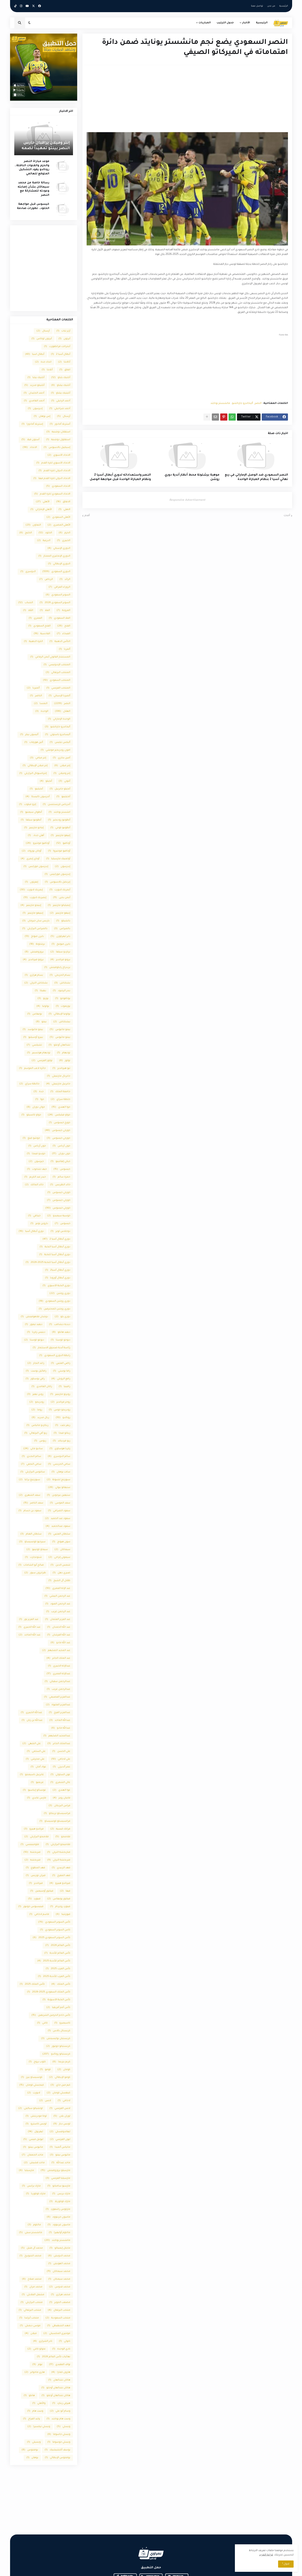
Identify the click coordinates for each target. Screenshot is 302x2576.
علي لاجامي (60, 1759)
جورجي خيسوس (58, 1138)
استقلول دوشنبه (58, 440)
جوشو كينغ (31, 1138)
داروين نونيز (39, 1224)
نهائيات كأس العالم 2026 (53, 2357)
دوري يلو (62, 1317)
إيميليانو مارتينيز (59, 905)
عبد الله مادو (60, 1643)
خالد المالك (34, 1185)
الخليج (25, 533)
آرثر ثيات (63, 331)
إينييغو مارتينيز (33, 913)
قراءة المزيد (266, 2555)
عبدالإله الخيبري (59, 1666)
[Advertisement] (187, 98)
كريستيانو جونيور (58, 2046)
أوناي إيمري (30, 859)
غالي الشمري (60, 1782)
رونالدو (63, 1418)
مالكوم (34, 2225)
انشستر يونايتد (59, 812)
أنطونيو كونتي (60, 828)
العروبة (63, 610)
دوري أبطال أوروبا (57, 1278)
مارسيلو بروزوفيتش (55, 2171)
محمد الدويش (59, 2256)
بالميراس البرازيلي (34, 929)
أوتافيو (63, 843)
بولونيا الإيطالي (59, 1014)
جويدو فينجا (36, 1154)
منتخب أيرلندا (29, 2318)
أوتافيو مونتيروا (59, 851)
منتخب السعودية (58, 2318)
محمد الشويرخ (30, 2256)
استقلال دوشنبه (58, 432)
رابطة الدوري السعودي (54, 1356)
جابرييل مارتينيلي (58, 1084)
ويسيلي (34, 2442)
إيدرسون (62, 867)
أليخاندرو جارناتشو (242, 403)
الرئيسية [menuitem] (262, 22)
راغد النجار (35, 1363)
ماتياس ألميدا (60, 2147)
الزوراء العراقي (59, 587)
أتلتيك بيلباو (60, 385)
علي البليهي (31, 1744)
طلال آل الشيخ (59, 1581)
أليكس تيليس (60, 742)
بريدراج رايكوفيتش (57, 968)
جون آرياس (61, 1146)
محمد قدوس (59, 2287)
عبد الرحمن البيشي (57, 1596)
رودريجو (36, 1402)
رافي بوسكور (35, 1379)
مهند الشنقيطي (58, 2326)
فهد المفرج (61, 1876)
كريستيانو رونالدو (56, 2054)
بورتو (43, 999)
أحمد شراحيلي (59, 409)
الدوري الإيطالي (59, 564)
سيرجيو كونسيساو (32, 1542)
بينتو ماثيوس (60, 1037)
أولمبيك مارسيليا (58, 859)
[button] (29, 22)
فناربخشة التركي (58, 1852)
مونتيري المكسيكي (56, 2334)
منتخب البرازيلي (32, 2303)
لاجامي (64, 2101)
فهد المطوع (35, 1868)
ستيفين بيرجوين (58, 1495)
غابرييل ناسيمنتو (32, 1775)
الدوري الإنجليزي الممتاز (54, 556)
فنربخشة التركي (58, 1860)
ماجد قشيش (34, 2163)
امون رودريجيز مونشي (55, 750)
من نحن (271, 6)
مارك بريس (61, 2194)
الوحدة (41, 711)
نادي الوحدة (61, 2349)
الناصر (36, 696)
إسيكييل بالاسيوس (57, 448)
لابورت (33, 2093)
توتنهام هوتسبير (38, 1053)
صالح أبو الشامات (31, 1565)
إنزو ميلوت (27, 805)
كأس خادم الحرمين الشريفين (50, 2015)
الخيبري (63, 541)
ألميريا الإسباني (59, 696)
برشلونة (37, 944)
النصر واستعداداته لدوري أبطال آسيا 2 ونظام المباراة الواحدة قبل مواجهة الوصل (120, 477)
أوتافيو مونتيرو (37, 843)
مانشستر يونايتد (220, 403)
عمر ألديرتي (61, 1767)
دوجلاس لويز (60, 1231)
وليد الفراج (31, 2419)
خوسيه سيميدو (58, 1216)
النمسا (40, 704)
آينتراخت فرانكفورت (57, 347)
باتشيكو (63, 921)
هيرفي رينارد (61, 2403)
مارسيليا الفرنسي (58, 2178)
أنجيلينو (36, 789)
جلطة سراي (60, 1099)
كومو (45, 2070)
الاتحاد (30, 448)
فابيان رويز (61, 1798)
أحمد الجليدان (34, 393)
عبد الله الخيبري (29, 1627)
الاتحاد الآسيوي (59, 455)
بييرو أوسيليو (33, 1037)
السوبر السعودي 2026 (55, 603)
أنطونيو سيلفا (31, 820)
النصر (258, 403)
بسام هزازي (34, 975)
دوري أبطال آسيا (31, 1231)
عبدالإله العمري (58, 1674)
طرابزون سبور (35, 1573)
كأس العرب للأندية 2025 (54, 1977)
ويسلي (63, 2427)
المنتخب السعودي (56, 680)
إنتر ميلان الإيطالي (35, 766)
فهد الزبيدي (61, 1868)
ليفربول (35, 2132)
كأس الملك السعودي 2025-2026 (48, 1992)
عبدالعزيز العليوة (58, 1705)
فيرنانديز (36, 1883)
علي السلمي (36, 1751)
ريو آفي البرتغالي (35, 1433)
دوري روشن (59, 1294)
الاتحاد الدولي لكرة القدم (54, 471)
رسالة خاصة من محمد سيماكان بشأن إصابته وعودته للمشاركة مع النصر (33, 189)
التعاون (33, 525)
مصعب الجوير (59, 2303)
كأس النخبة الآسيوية (56, 2000)
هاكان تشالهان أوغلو (56, 2396)
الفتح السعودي (39, 626)
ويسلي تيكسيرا (38, 2427)
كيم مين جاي (60, 2085)
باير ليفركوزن (60, 936)
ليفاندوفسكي (60, 2132)
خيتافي (34, 1216)
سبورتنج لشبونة (58, 1480)
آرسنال (43, 331)
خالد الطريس (60, 1185)
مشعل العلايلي (33, 2295)
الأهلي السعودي (58, 517)
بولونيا (42, 1006)
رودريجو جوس (59, 1410)
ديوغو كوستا (34, 1340)
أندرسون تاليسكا (38, 797)
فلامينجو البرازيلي (58, 1845)
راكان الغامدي (41, 1387)
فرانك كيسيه (60, 1829)
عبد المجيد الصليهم (56, 1651)
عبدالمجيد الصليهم (56, 1736)
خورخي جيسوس (58, 1200)
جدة (39, 1092)
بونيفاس (34, 1014)
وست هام (35, 2411)
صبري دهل (61, 1573)
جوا (39, 1099)
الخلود (45, 533)
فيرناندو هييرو (59, 1883)
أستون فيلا (30, 440)
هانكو (29, 2396)
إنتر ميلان (62, 766)
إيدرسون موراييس (57, 874)
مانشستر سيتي (30, 2233)
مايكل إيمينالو (59, 2248)
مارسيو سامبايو (58, 2186)
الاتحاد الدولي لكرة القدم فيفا (51, 479)
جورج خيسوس (59, 1123)
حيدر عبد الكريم (35, 1177)
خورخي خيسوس (57, 1208)
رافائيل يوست (36, 1371)
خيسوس (62, 1224)
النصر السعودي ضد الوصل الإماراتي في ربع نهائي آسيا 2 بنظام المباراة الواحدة (256, 477)
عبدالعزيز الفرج (59, 1713)
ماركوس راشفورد (58, 2209)
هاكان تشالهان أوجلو (55, 2388)
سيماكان (62, 1550)
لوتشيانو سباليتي (30, 2108)
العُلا (28, 610)
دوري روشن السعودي (54, 1301)
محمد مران (33, 2287)
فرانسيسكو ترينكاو (57, 1814)
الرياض (46, 579)
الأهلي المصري (59, 525)
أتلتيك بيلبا (35, 378)
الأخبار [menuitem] (246, 22)
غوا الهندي (61, 1790)
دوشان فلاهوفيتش (34, 1317)
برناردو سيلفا (60, 952)
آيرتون (64, 339)
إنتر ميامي (38, 758)
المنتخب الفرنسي (58, 688)
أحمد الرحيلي (60, 401)
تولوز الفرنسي (42, 1061)
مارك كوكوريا (36, 2194)
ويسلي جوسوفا (58, 2442)
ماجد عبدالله (60, 2163)
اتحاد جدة (43, 362)
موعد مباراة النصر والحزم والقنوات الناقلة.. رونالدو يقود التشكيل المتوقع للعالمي (32, 167)
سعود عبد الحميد (57, 1519)
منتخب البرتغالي (30, 2310)
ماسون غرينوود (59, 2225)
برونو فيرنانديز (33, 960)
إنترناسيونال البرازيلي (33, 773)
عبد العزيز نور (28, 1620)
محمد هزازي (60, 2295)
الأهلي (42, 502)
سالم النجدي (31, 1457)
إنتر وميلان (61, 773)
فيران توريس (36, 1876)
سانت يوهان (61, 1472)
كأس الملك (60, 1984)
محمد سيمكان (59, 2279)
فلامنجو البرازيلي (36, 1837)
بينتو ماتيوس (60, 1030)
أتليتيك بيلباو (60, 393)
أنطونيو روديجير (59, 820)
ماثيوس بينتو (60, 2155)
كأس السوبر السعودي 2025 (51, 1938)
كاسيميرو (62, 2023)
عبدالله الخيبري (31, 1713)
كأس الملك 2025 (32, 1984)
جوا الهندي (61, 1107)
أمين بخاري (61, 758)
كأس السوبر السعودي (54, 1922)
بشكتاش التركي (36, 983)
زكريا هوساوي (59, 1449)
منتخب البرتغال (59, 2310)
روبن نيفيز (35, 1394)
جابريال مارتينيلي (58, 1076)
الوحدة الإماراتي (59, 719)
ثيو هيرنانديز (61, 1068)
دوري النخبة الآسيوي (56, 1286)
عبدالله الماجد (59, 1720)
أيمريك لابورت (59, 890)
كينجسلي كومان (31, 2085)
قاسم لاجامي (39, 1914)
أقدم (87, 515)
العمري (35, 618)
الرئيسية (283, 6)
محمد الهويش (59, 2264)
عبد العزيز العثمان (57, 1620)
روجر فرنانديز (60, 1402)
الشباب (25, 603)
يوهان (32, 2458)
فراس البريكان (59, 1806)
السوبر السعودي (58, 595)
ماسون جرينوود (58, 2217)
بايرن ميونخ (34, 936)
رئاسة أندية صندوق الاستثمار (51, 1348)
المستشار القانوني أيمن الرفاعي (50, 657)
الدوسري (28, 572)
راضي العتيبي (60, 1363)
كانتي (42, 2023)
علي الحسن (61, 1751)
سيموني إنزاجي (59, 1557)
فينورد (34, 1899)
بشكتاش (62, 983)
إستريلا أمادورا (32, 424)
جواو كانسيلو (31, 1115)
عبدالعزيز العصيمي (57, 1697)
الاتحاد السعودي (58, 486)
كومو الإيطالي (59, 2077)
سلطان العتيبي (59, 1534)
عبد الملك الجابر (58, 1658)
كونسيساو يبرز (31, 2077)
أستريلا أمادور (60, 424)
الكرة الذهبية (33, 642)
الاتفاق (63, 502)
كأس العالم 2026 (57, 1945)
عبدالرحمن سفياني (57, 1682)
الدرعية (43, 541)
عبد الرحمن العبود (57, 1604)
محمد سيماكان (58, 2271)
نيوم (37, 2365)
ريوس (40, 1441)
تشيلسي (34, 1045)
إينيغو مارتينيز (60, 913)
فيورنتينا (63, 1914)
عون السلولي (60, 1775)
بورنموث (63, 1006)
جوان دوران (36, 1107)
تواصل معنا (257, 6)
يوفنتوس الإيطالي (57, 2458)
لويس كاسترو (36, 2124)
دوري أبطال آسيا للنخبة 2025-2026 (48, 1262)
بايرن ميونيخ (61, 944)
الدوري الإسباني (59, 548)
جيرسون (36, 1162)
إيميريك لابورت (34, 898)
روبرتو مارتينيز (60, 1394)
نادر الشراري (42, 2341)
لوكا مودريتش (36, 2116)
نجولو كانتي (36, 2349)
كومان (63, 2070)
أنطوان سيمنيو (31, 812)
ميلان (31, 2334)
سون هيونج (61, 1542)
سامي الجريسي (59, 1464)
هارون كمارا (60, 2372)
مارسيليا (26, 2171)
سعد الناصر (33, 1503)
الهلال (62, 711)
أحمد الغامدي (34, 401)
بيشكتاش (61, 1022)
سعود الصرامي (59, 1511)
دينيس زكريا (36, 1332)
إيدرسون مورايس (35, 867)
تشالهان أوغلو (59, 1045)
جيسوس (61, 1169)
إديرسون (35, 409)
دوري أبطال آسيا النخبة (55, 1247)
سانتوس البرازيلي (32, 1472)
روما (36, 1410)
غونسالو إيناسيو (34, 1790)
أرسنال (63, 416)
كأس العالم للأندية (57, 1953)
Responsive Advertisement (187, 500)
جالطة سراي (29, 1084)
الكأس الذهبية (59, 642)
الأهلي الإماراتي (41, 510)
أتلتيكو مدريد (34, 385)
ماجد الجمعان (32, 2155)
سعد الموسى (60, 1503)
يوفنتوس (30, 2450)
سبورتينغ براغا (29, 1480)
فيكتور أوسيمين (41, 1891)
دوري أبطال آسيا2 (57, 1270)
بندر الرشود (61, 991)
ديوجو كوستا (60, 1340)
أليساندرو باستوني (57, 735)
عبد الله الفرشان (58, 1635)
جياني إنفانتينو (60, 1162)
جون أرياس (37, 1146)
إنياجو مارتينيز (34, 828)
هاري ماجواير (35, 2372)
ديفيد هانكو (61, 1332)
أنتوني (64, 781)
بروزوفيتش (34, 952)
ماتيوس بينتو (33, 2147)
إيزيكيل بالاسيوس (57, 882)
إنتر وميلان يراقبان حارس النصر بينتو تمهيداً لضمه (46, 146)
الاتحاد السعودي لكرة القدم (52, 494)
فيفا (65, 1891)
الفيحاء (63, 634)
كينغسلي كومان (58, 2093)
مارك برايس (31, 2186)
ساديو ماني (33, 1449)
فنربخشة (31, 1852)
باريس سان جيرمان (35, 921)
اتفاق (64, 370)
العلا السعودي (59, 618)
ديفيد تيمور (33, 1325)
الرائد (65, 579)
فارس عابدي (36, 1798)
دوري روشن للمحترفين (54, 1309)
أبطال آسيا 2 (60, 354)
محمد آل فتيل (32, 2248)
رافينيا (64, 1387)
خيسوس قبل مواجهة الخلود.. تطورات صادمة (33, 206)
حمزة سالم (61, 1177)
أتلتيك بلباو (60, 378)
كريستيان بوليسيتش (55, 2039)
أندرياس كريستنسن (56, 805)
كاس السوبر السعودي (55, 1930)
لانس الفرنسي (59, 2108)
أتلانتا (47, 370)
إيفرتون (31, 882)
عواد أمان (38, 1767)
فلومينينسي (30, 1845)
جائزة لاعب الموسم (32, 1068)
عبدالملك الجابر (58, 1744)
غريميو (37, 1782)
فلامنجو (62, 1837)
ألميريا (33, 688)
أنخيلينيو (63, 797)
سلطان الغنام (31, 1534)
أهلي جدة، (36, 836)
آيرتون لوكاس (41, 339)
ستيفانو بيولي (59, 1488)
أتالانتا (64, 362)
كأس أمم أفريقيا (58, 2008)
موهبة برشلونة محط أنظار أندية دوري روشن (192, 477)
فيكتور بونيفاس (58, 1899)
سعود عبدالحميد (58, 1526)
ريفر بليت (62, 1425)
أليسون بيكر (29, 735)
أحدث (287, 515)
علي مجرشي (35, 1759)
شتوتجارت (33, 1557)
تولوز (64, 1061)
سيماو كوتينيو (37, 1550)
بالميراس (62, 929)
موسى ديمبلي (30, 2326)
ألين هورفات (33, 742)
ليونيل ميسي (33, 2140)
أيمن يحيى (61, 898)
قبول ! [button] (285, 2564)
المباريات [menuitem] (205, 22)
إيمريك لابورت (31, 890)
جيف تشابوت (37, 1169)
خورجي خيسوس (58, 1193)
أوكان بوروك (31, 851)
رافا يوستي (61, 1371)
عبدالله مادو (60, 1728)
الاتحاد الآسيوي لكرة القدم (53, 463)
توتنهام (63, 1053)
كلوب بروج (37, 2062)
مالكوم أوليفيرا (59, 2233)
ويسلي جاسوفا (58, 2434)
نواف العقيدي (59, 2365)
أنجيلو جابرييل (60, 789)
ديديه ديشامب (59, 1325)
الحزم (64, 533)
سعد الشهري (29, 1495)
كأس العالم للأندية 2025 (53, 1961)
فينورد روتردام (60, 1907)
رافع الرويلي (60, 1379)
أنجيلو (46, 781)
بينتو (41, 1022)
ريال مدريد (40, 1418)
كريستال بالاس (59, 2031)
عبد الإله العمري (58, 1588)
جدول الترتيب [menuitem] (225, 22)
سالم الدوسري (59, 1457)
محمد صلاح (32, 2279)
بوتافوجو (62, 999)
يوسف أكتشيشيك (57, 2450)
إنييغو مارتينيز (60, 836)
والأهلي (39, 2403)
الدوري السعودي (56, 572)
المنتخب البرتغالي (58, 673)
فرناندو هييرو (34, 1829)
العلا (45, 610)
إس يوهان (42, 416)
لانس (45, 2101)
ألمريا (64, 649)
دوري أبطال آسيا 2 (56, 1239)
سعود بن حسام (29, 1511)
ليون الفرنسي (60, 2140)
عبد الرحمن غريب (58, 1612)
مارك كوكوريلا (59, 2202)
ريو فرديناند (61, 1441)
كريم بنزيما (61, 2062)
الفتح (63, 626)
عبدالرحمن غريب (58, 1689)
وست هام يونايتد (58, 2419)
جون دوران (61, 1154)
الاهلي (64, 510)
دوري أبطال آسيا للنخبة (54, 1255)
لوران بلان (61, 2116)
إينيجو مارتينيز (31, 905)
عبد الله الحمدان (58, 1627)
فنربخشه (32, 1860)
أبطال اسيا (34, 354)
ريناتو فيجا (62, 1433)
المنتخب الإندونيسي (57, 665)
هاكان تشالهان (59, 2380)
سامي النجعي (31, 1464)
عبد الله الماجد (29, 1635)
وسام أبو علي (60, 2411)
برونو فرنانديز (60, 960)
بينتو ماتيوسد (33, 1030)
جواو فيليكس (59, 1115)
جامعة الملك (60, 1092)
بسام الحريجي (60, 975)
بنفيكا (40, 991)
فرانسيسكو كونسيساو (54, 1821)
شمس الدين (60, 1565)
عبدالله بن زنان (32, 1720)
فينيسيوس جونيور (30, 1907)
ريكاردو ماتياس (37, 1425)
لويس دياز (61, 2124)
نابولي (64, 2341)
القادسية (42, 634)
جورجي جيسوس (57, 1131)
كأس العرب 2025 (58, 1969)
